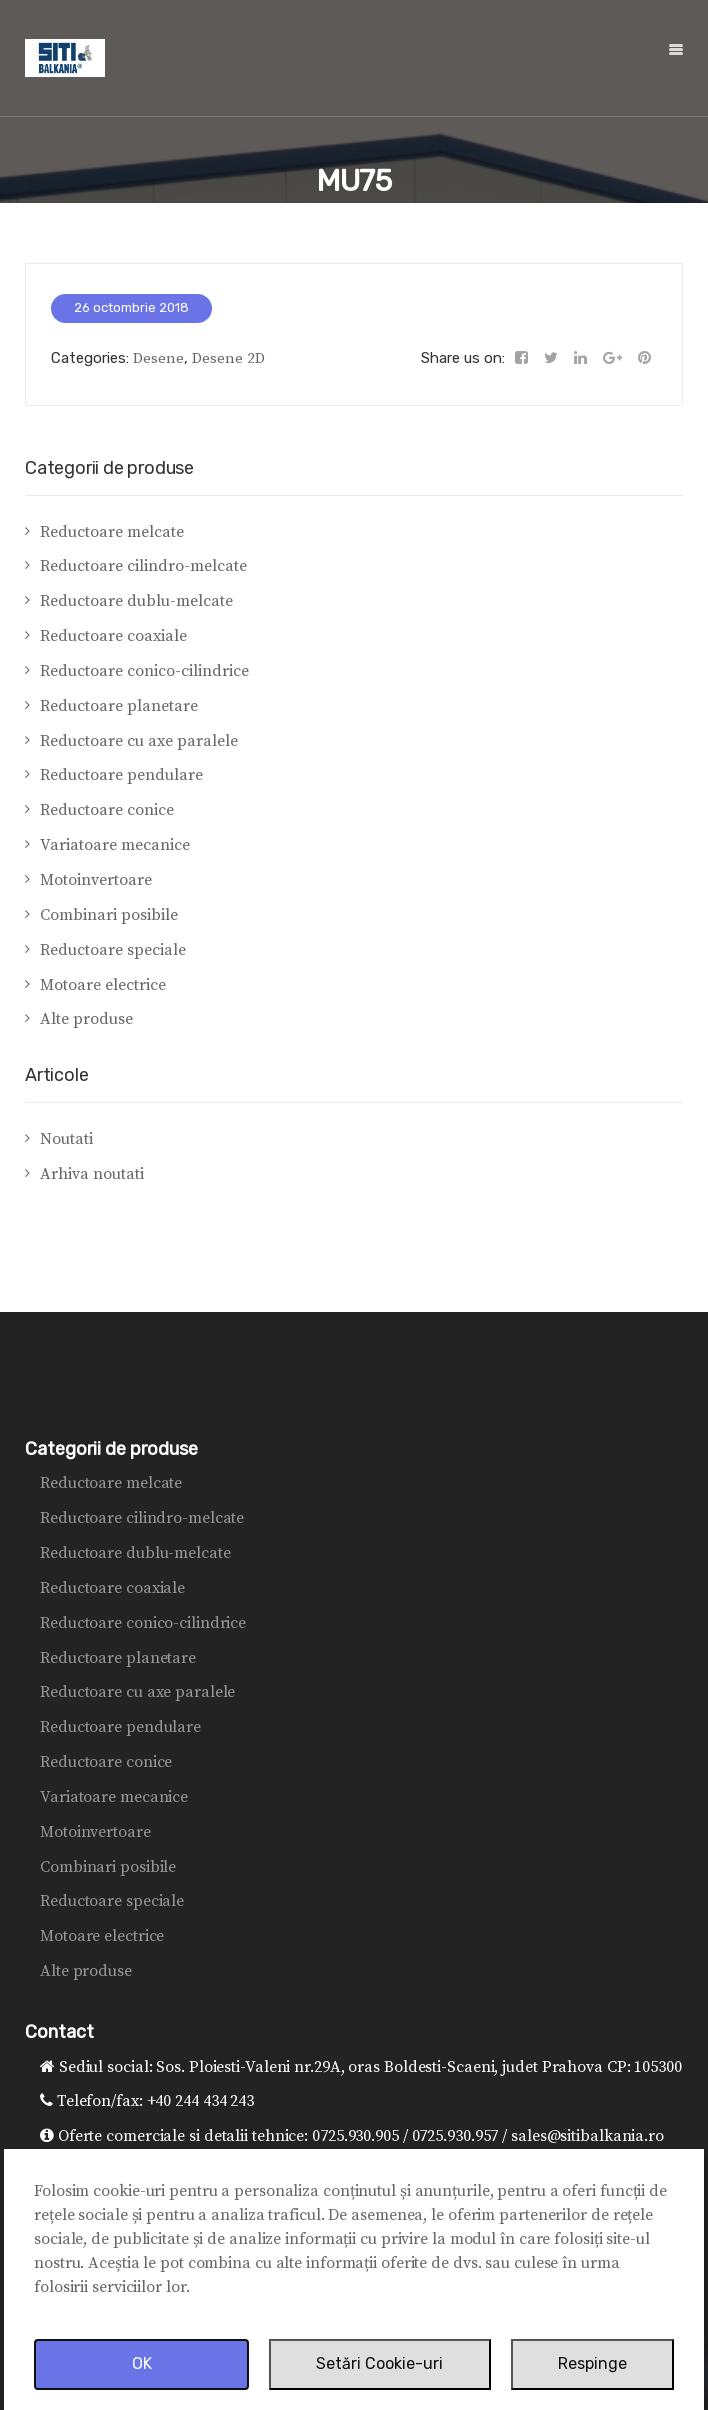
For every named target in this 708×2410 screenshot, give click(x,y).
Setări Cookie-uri (379, 2363)
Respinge (592, 2363)
